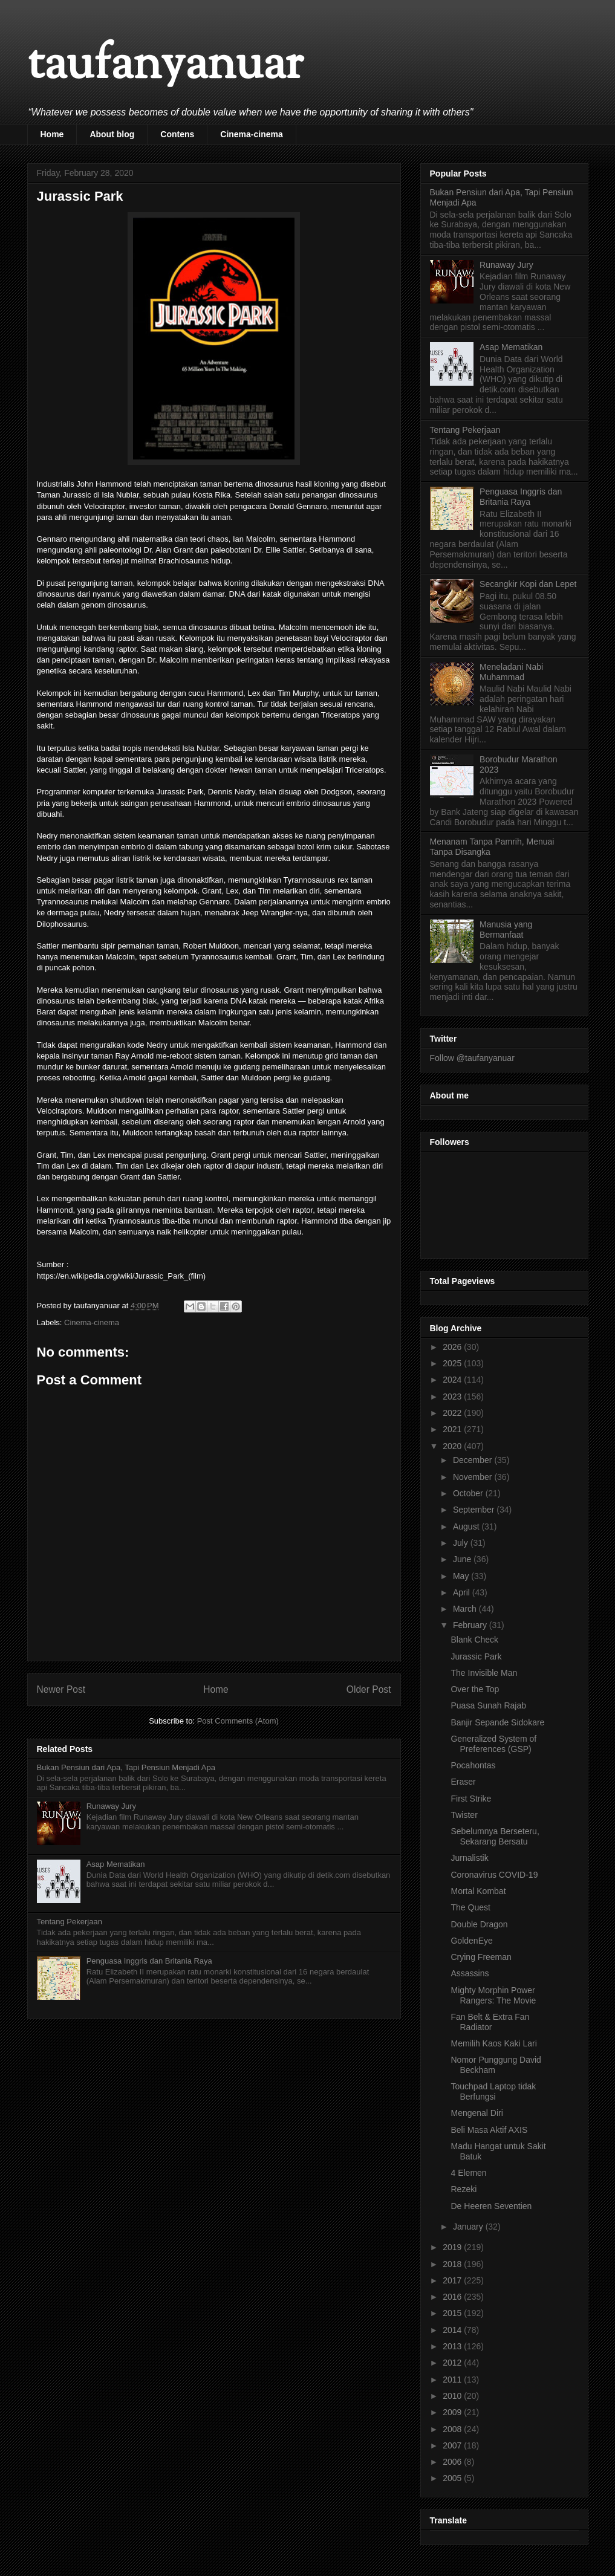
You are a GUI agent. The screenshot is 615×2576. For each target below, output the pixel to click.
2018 (453, 2264)
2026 (453, 1347)
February (471, 1625)
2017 (453, 2280)
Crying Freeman (481, 1957)
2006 (453, 2462)
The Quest (470, 1907)
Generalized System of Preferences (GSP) (493, 1744)
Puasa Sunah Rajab (488, 1705)
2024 (453, 1379)
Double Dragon (479, 1924)
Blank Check (474, 1639)
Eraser (463, 1781)
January (469, 2226)
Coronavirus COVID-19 (494, 1875)
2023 (453, 1396)
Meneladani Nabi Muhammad (511, 672)
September (474, 1509)
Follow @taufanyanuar (472, 1058)
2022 (453, 1413)
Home (52, 134)
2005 (453, 2478)
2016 (453, 2297)
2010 (453, 2396)
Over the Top (475, 1689)
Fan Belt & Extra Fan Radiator (490, 2022)
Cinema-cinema (251, 134)
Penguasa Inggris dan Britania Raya (149, 1960)
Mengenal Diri (477, 2113)
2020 (453, 1446)
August (467, 1526)
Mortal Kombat (478, 1891)
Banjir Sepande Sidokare (497, 1722)
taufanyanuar (165, 66)
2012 (453, 2362)
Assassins (470, 1973)
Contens (177, 134)
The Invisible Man (484, 1673)
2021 (453, 1429)
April (462, 1592)
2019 (453, 2247)
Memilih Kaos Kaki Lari (493, 2043)
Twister (464, 1815)
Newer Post (61, 1689)
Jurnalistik (469, 1858)
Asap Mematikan (115, 1864)
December (473, 1460)
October (469, 1493)
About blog (111, 134)
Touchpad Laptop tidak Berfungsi (493, 2091)
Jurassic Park (476, 1656)
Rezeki (464, 2189)
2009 (453, 2412)
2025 (453, 1363)
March (466, 1609)
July (461, 1543)
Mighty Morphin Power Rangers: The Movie (493, 1995)
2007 (453, 2445)
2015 (453, 2313)
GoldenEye (471, 1940)
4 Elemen (468, 2173)
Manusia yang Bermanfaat (506, 929)
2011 (453, 2379)
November (473, 1477)
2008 (453, 2429)
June (463, 1559)
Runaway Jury (111, 1806)
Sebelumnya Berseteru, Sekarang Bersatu (495, 1836)
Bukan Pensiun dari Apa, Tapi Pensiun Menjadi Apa (126, 1767)
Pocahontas (473, 1765)
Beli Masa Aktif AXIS (489, 2130)
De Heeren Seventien (491, 2206)
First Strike (471, 1798)
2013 (453, 2346)
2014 (453, 2330)
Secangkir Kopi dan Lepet (528, 584)
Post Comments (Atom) (238, 1720)
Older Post (369, 1689)
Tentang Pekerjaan (69, 1921)
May (462, 1576)
